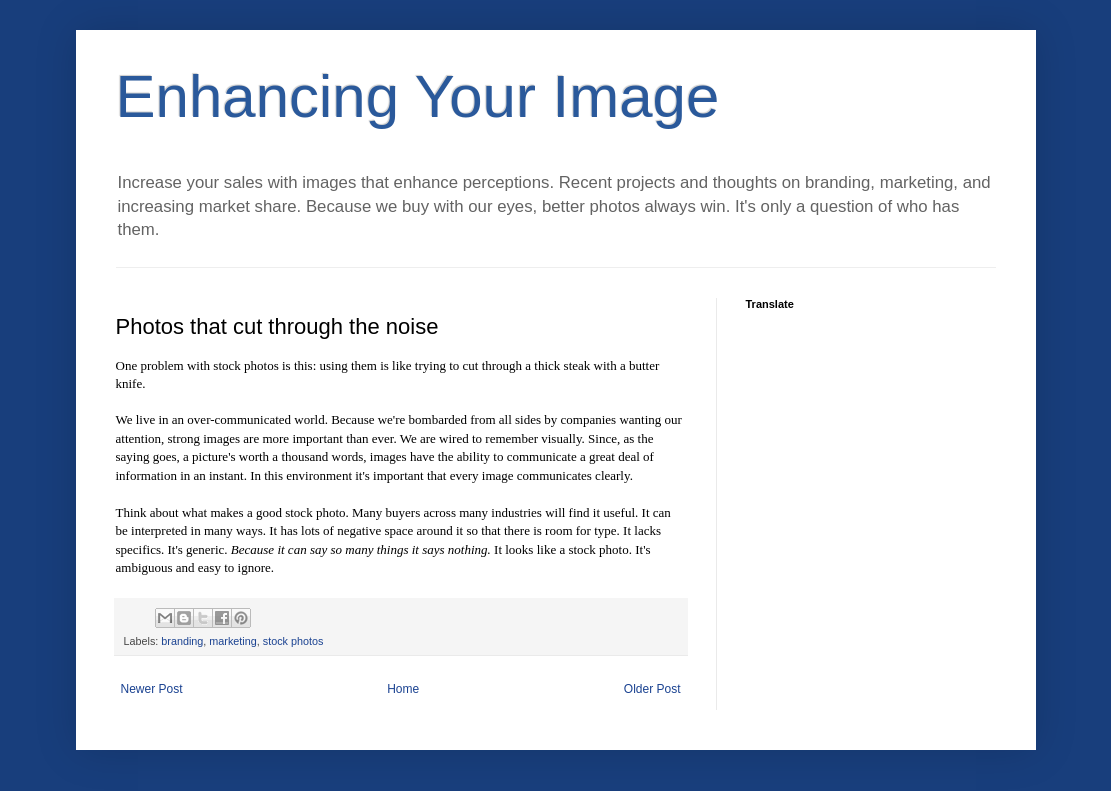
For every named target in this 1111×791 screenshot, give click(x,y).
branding (182, 641)
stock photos (293, 641)
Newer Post (152, 689)
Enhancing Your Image (418, 96)
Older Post (652, 689)
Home (403, 689)
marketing (232, 641)
